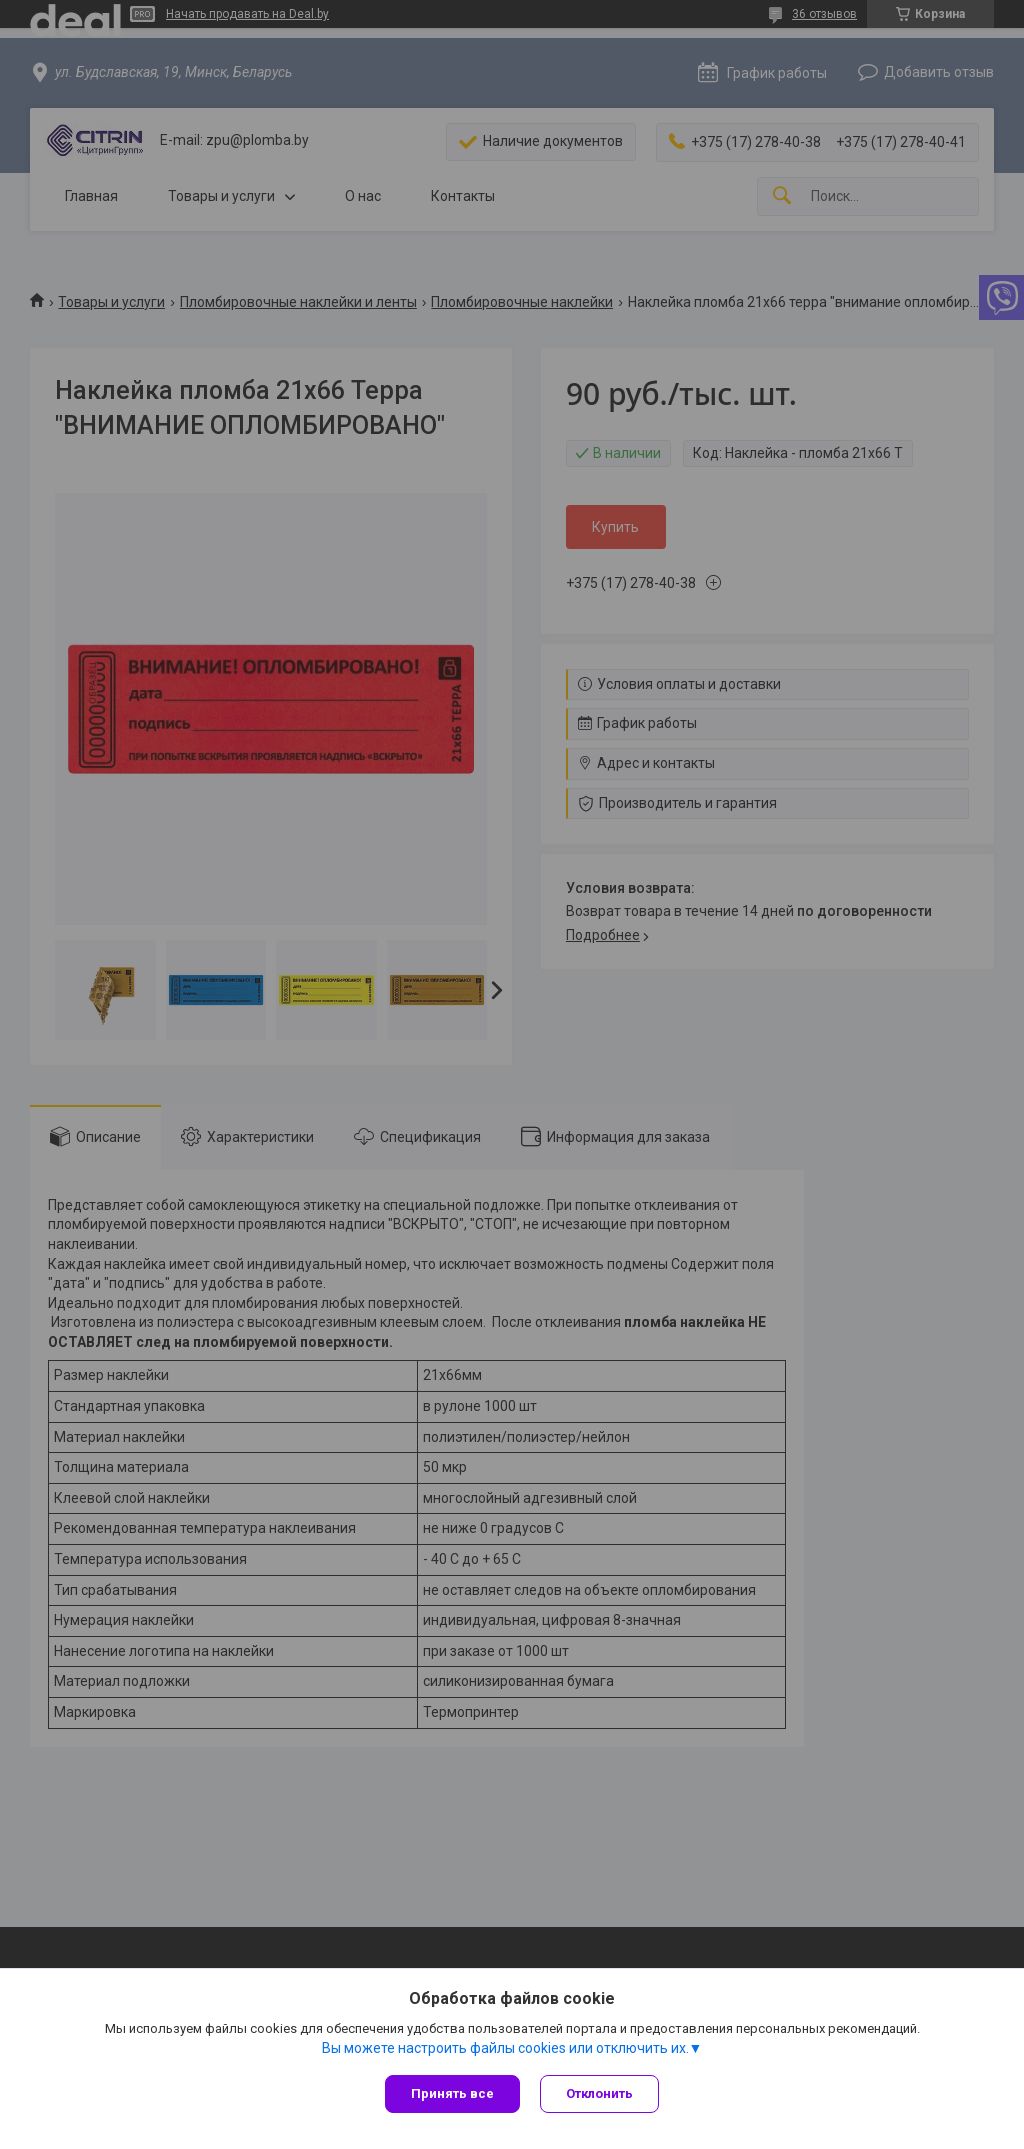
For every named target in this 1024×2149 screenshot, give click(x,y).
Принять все (452, 2093)
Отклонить (599, 2093)
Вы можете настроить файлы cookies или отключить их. (505, 2048)
